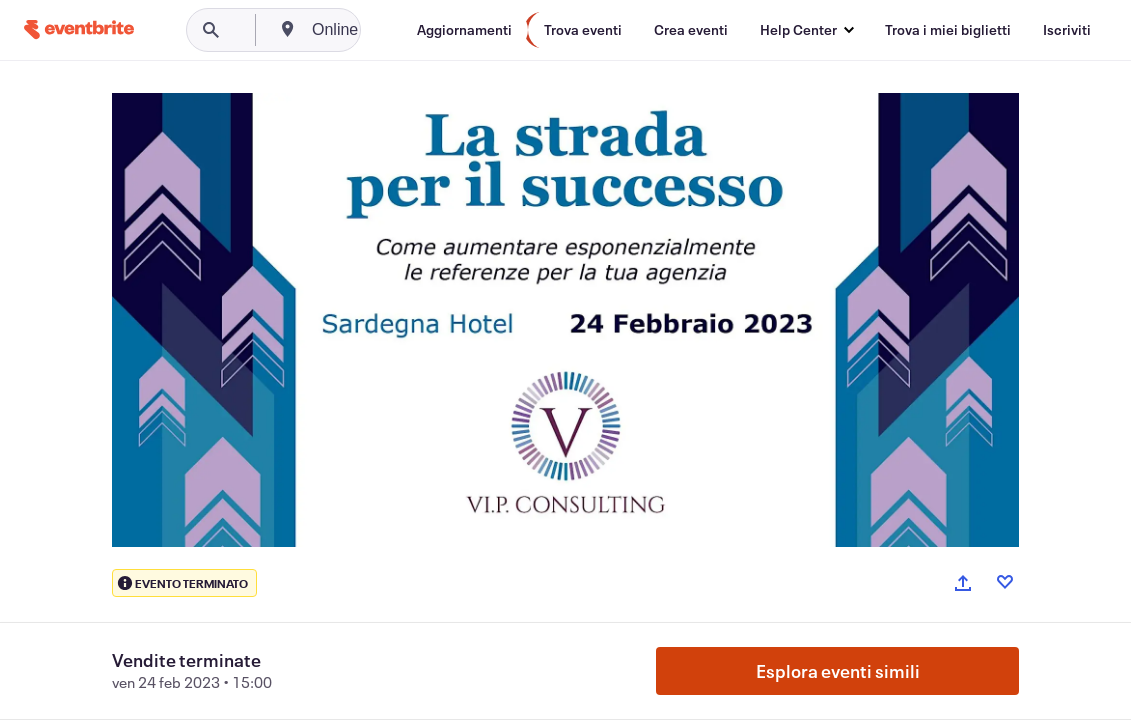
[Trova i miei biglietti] (948, 30)
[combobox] (412, 30)
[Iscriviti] (1067, 30)
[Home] (79, 29)
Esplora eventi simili (838, 671)
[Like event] (1005, 582)
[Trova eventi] (583, 30)
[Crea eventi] (691, 30)
